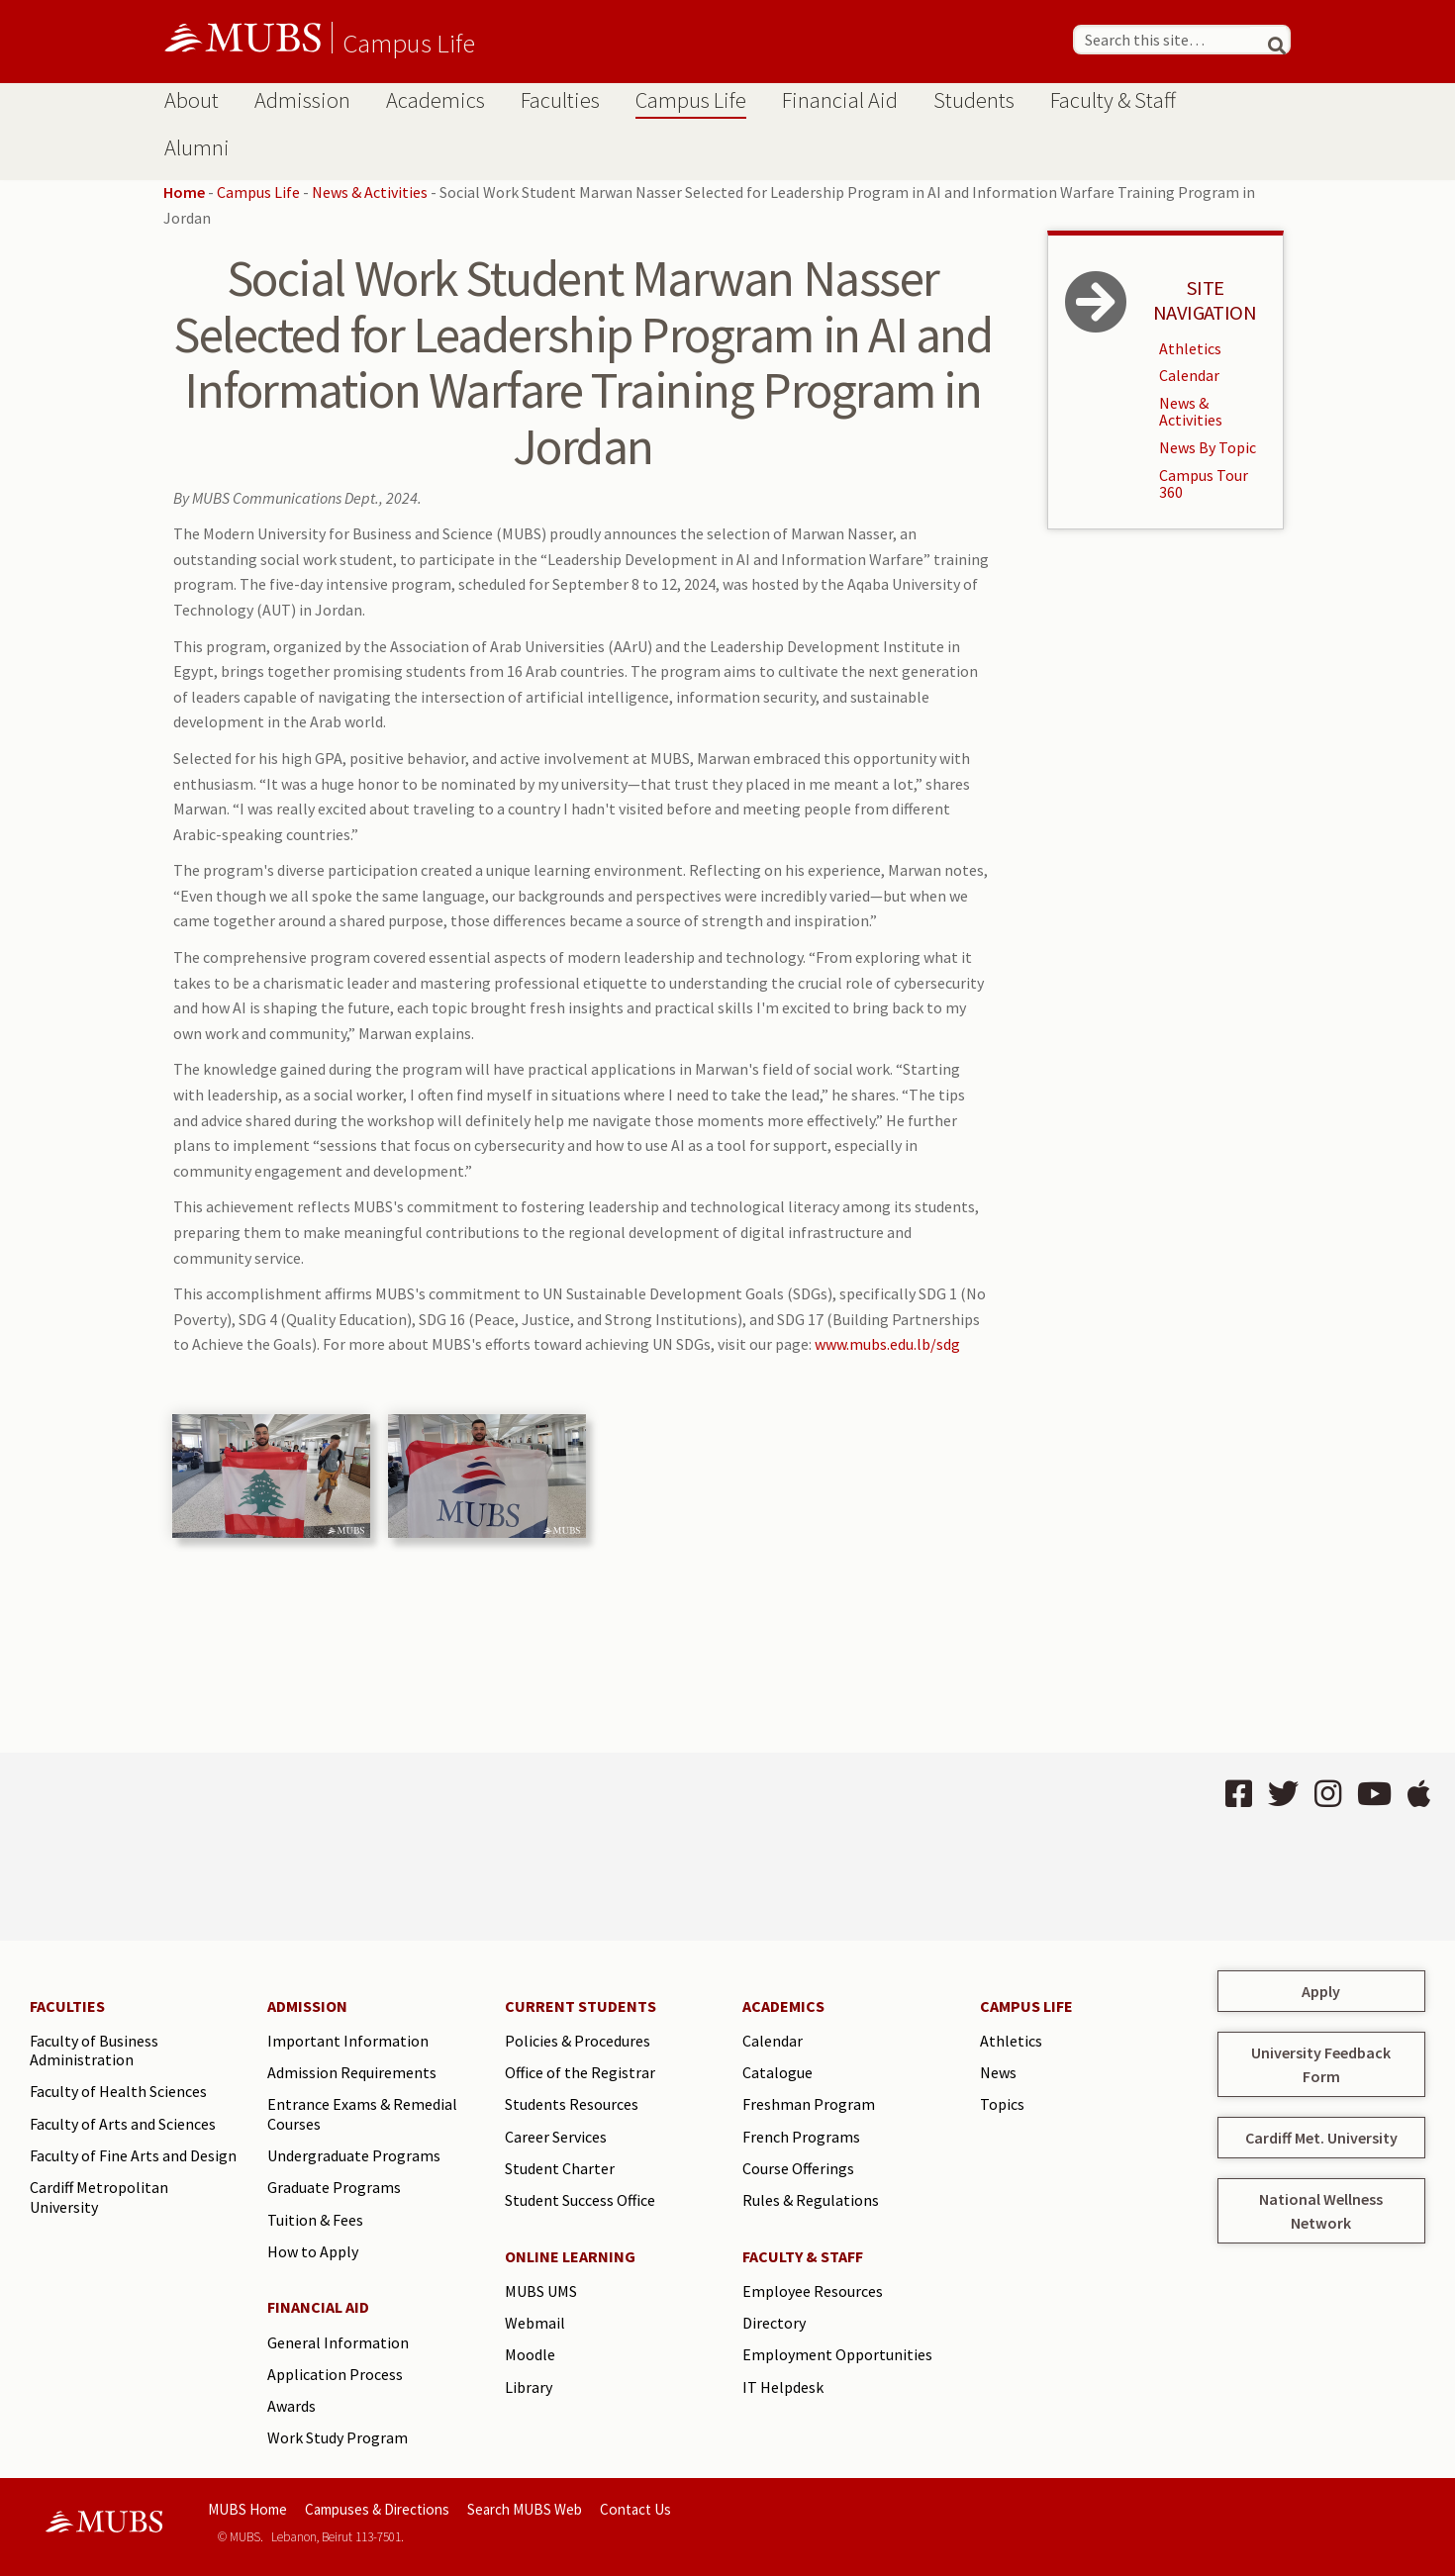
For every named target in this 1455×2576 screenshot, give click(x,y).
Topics (1002, 2104)
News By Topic (1207, 447)
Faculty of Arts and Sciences (123, 2124)
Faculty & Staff (1113, 100)
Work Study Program (337, 2437)
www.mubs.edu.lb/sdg (887, 1344)
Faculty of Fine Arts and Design (133, 2155)
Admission (302, 100)
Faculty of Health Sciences (118, 2091)
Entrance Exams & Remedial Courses (362, 2114)
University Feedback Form (1321, 2064)
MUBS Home (247, 2509)
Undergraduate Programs (353, 2155)
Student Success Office (580, 2200)
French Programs (801, 2137)
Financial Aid (840, 100)
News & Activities (370, 192)
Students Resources (571, 2104)
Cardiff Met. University (1321, 2137)
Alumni (197, 147)
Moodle (530, 2354)
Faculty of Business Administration (94, 2050)
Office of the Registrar (580, 2072)
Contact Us (635, 2509)
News (998, 2072)
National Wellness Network (1321, 2211)
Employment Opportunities (837, 2354)
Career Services (556, 2137)
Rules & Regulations (810, 2200)
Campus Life (408, 42)
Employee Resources (812, 2291)
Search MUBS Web (524, 2509)
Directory (774, 2323)
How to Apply (312, 2251)
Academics (435, 100)
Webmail (535, 2323)
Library (528, 2387)
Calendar (1189, 375)
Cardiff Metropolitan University (99, 2197)
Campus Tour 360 (1203, 484)
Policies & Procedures (577, 2041)
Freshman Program (808, 2104)
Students (974, 100)
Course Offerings (798, 2168)
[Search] (1268, 39)
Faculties (560, 100)
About (191, 100)
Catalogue (777, 2072)
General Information (338, 2342)
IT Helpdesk (783, 2387)
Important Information (348, 2041)
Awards (291, 2406)
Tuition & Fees (315, 2220)
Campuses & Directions (377, 2509)
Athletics (1190, 348)
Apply (1321, 1991)
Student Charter (560, 2168)
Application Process (335, 2374)
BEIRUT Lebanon (366, 1846)
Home (184, 192)
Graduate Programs (334, 2187)
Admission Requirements (351, 2072)
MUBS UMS (541, 2291)
